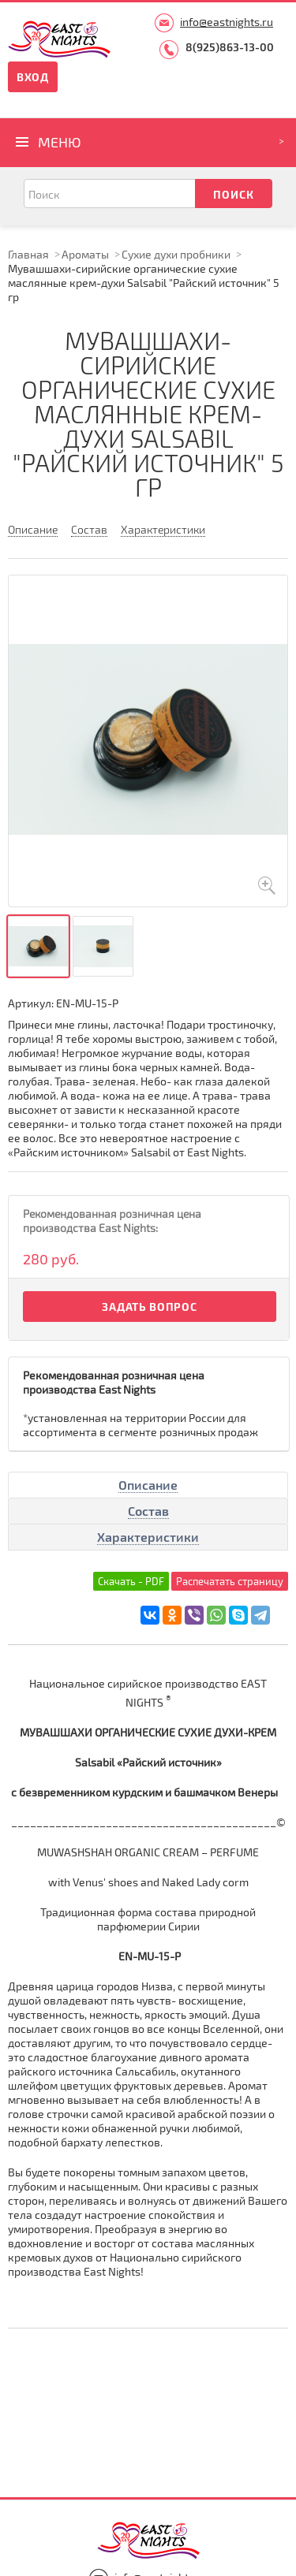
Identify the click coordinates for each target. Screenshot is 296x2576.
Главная (28, 254)
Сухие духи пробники (176, 254)
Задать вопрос (149, 1306)
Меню (59, 142)
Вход (33, 77)
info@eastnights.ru (226, 21)
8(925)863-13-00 (229, 47)
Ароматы (85, 254)
